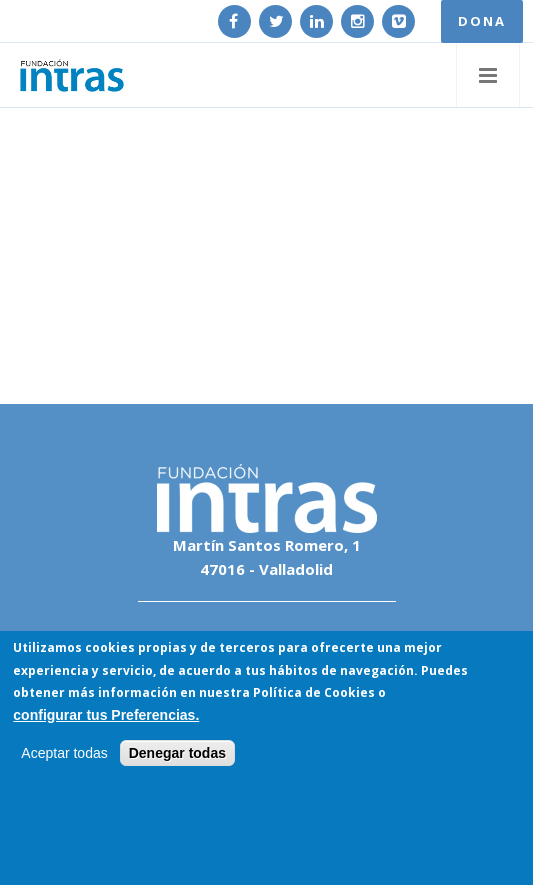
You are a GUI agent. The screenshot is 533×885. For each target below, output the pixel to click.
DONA (482, 21)
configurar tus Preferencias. (106, 715)
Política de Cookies (314, 693)
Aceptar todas (64, 754)
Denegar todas (177, 754)
